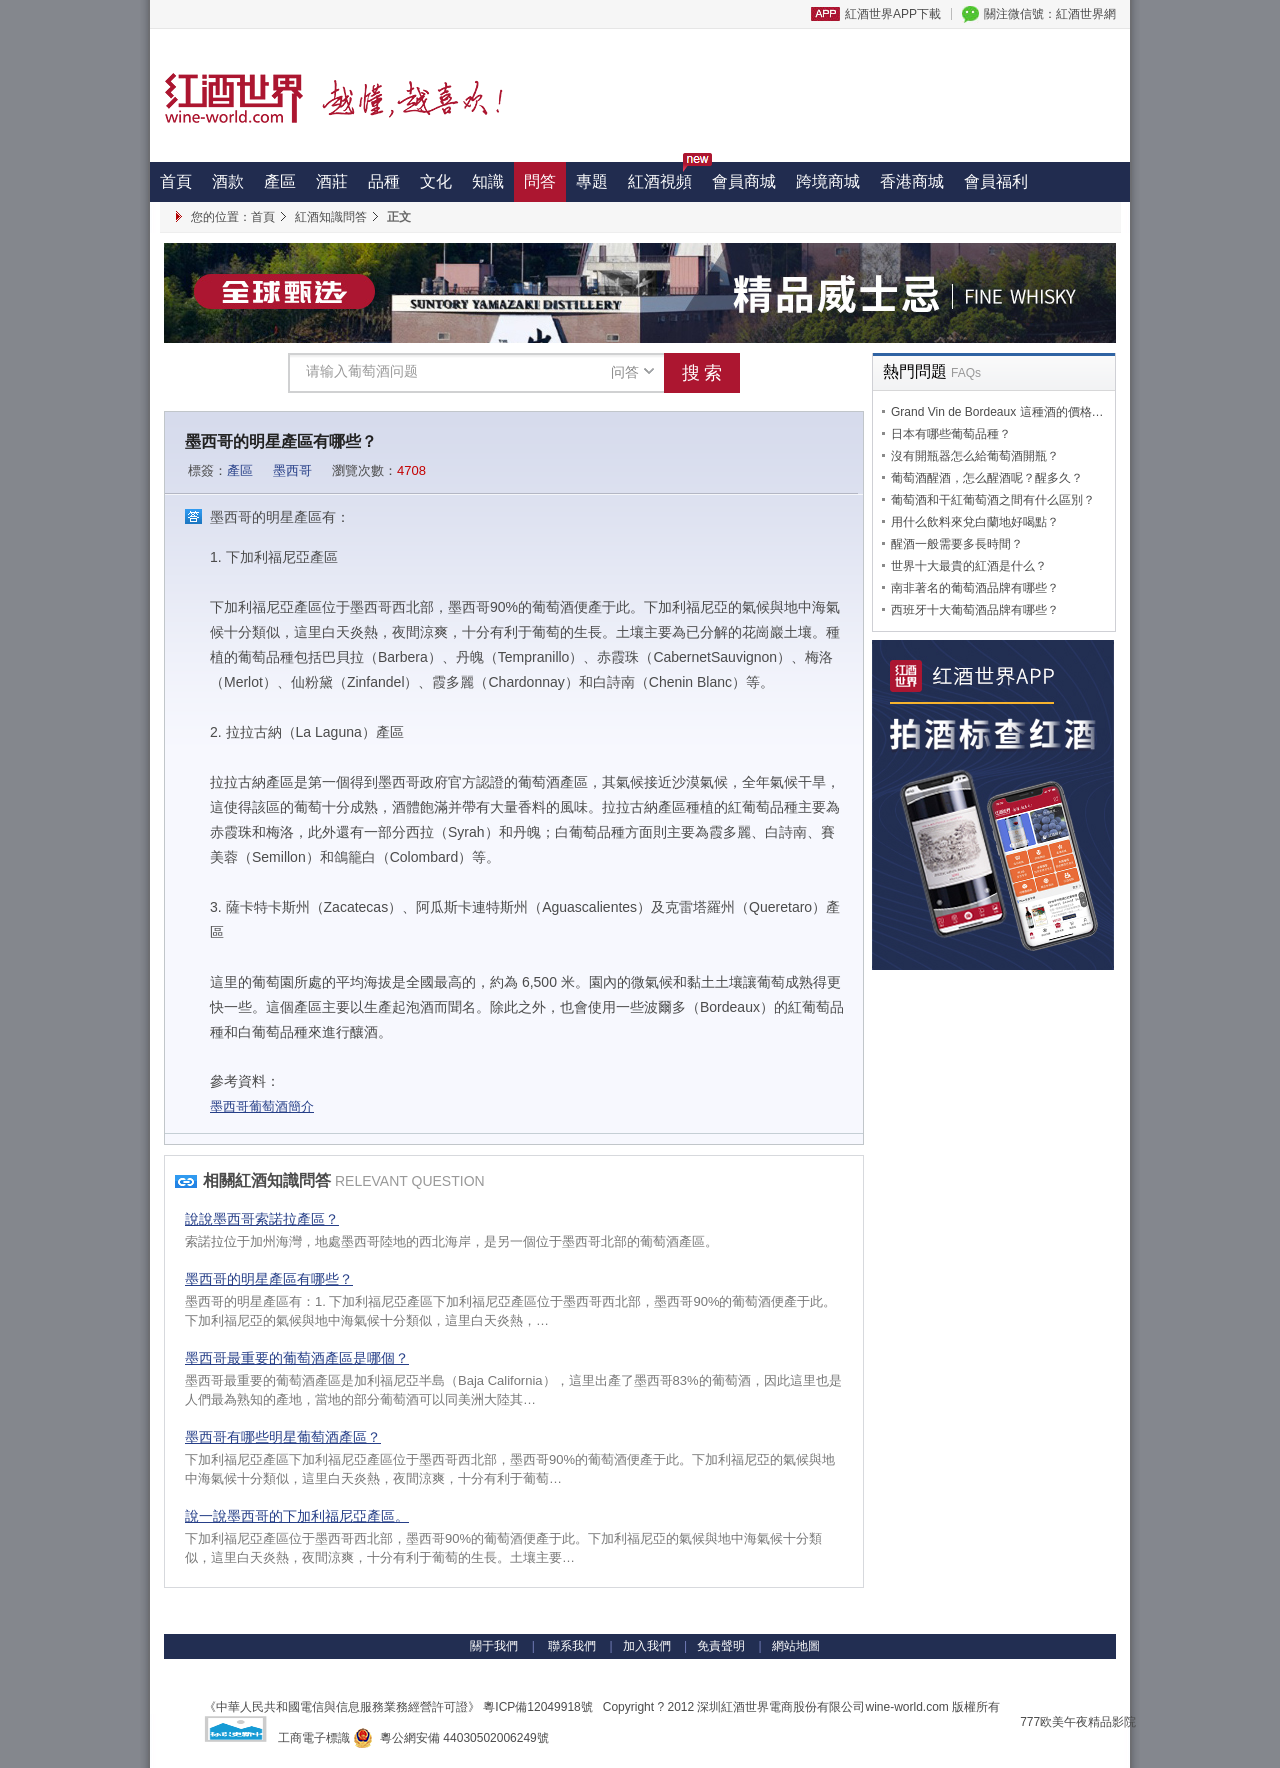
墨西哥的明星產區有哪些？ (269, 1279)
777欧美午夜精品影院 (1078, 1722)
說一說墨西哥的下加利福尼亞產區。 (297, 1516)
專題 (592, 181)
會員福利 (996, 181)
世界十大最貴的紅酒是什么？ (969, 566)
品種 (384, 181)
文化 (436, 181)
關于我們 (494, 1646)
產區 (280, 181)
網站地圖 (796, 1646)
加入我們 (647, 1646)
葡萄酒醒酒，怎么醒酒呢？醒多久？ (987, 478)
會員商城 (744, 181)
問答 (540, 181)
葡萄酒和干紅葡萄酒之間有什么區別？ (993, 500)
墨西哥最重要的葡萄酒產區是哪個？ (297, 1358)
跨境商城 (828, 181)
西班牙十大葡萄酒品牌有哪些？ (975, 610)
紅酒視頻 (665, 176)
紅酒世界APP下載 (893, 14)
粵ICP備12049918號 (537, 1707)
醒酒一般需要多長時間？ (957, 544)
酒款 (228, 181)
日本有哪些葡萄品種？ (951, 434)
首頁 (176, 181)
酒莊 (332, 181)
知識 (488, 181)
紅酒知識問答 (331, 217)
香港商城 (912, 181)
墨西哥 (292, 470)
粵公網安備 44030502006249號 (450, 1738)
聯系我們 (570, 1646)
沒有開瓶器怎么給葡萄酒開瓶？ (975, 456)
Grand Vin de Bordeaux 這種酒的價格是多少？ (1015, 412)
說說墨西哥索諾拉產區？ (262, 1219)
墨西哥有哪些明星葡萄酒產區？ (283, 1437)
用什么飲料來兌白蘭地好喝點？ (975, 522)
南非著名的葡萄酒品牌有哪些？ (975, 588)
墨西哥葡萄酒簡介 (262, 1106)
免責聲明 (721, 1646)
